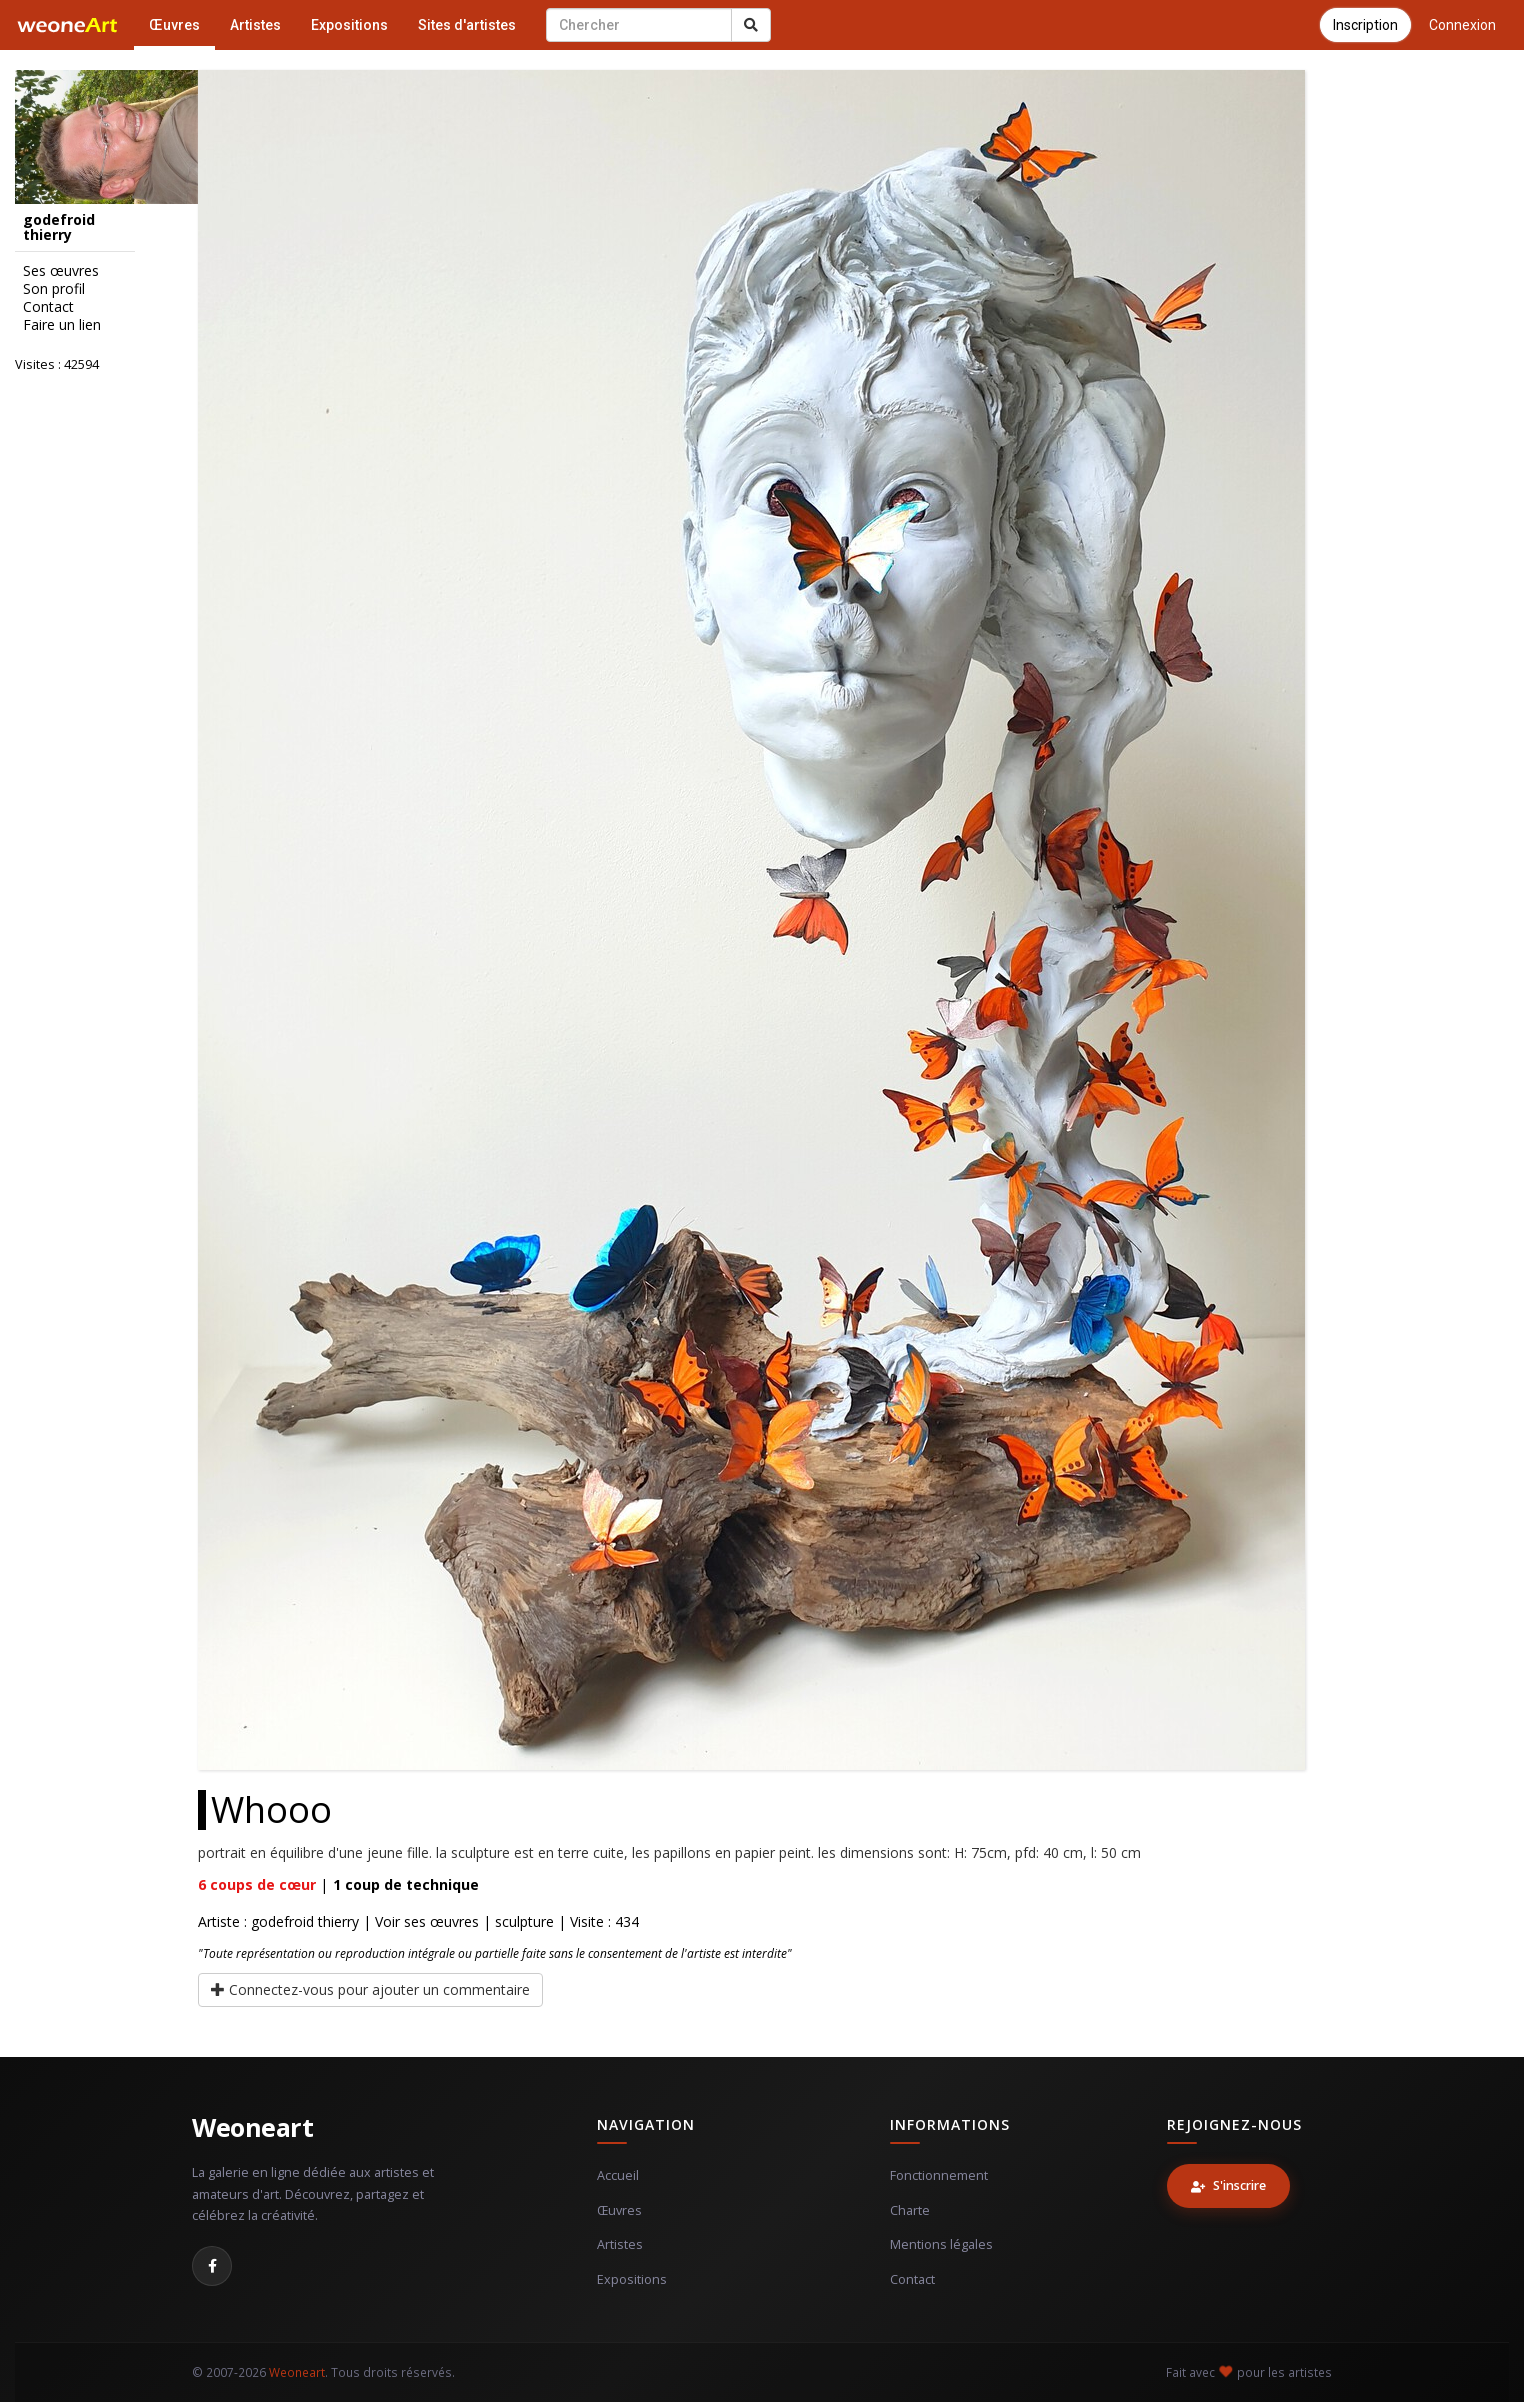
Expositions (349, 25)
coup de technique (406, 1884)
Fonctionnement (939, 2175)
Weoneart (252, 2127)
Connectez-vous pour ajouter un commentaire (370, 1989)
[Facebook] (212, 2266)
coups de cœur (257, 1884)
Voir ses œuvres (427, 1921)
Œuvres (174, 25)
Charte (910, 2210)
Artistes (255, 25)
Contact (912, 2279)
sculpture (524, 1921)
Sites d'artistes (467, 25)
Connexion (1462, 25)
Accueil (618, 2175)
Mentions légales (941, 2244)
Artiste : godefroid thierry (278, 1921)
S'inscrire (1228, 2185)
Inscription (1365, 25)
